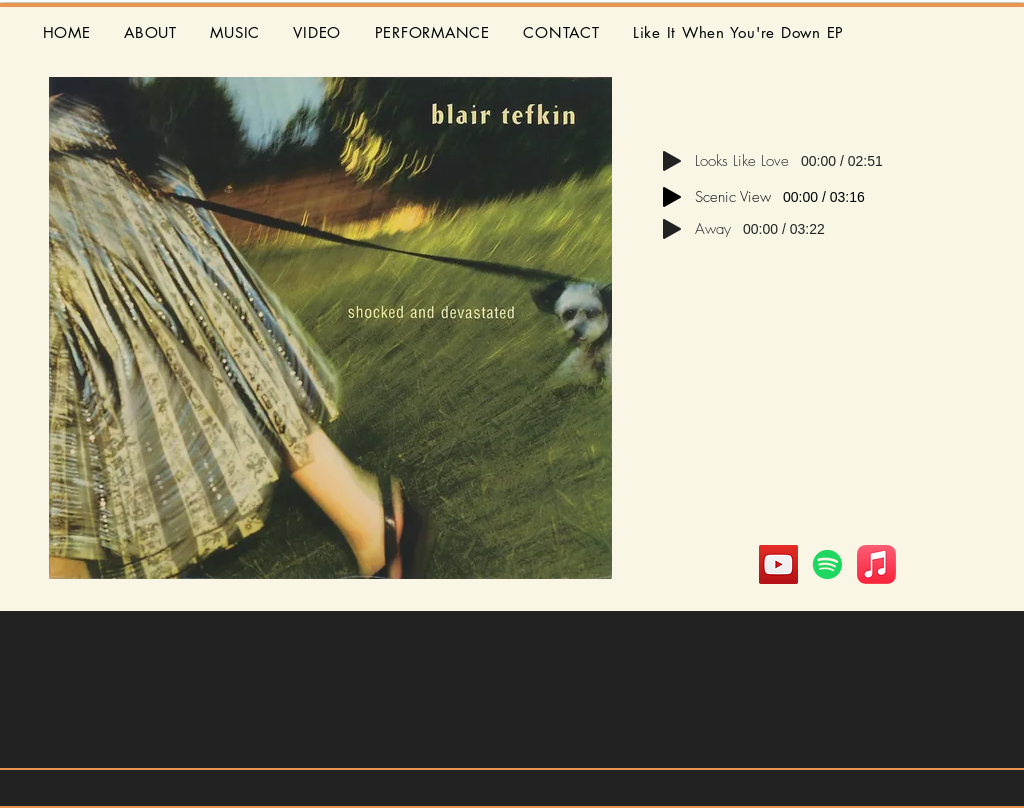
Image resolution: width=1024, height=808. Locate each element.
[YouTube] (778, 564)
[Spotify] (827, 564)
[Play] (672, 161)
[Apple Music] (876, 564)
